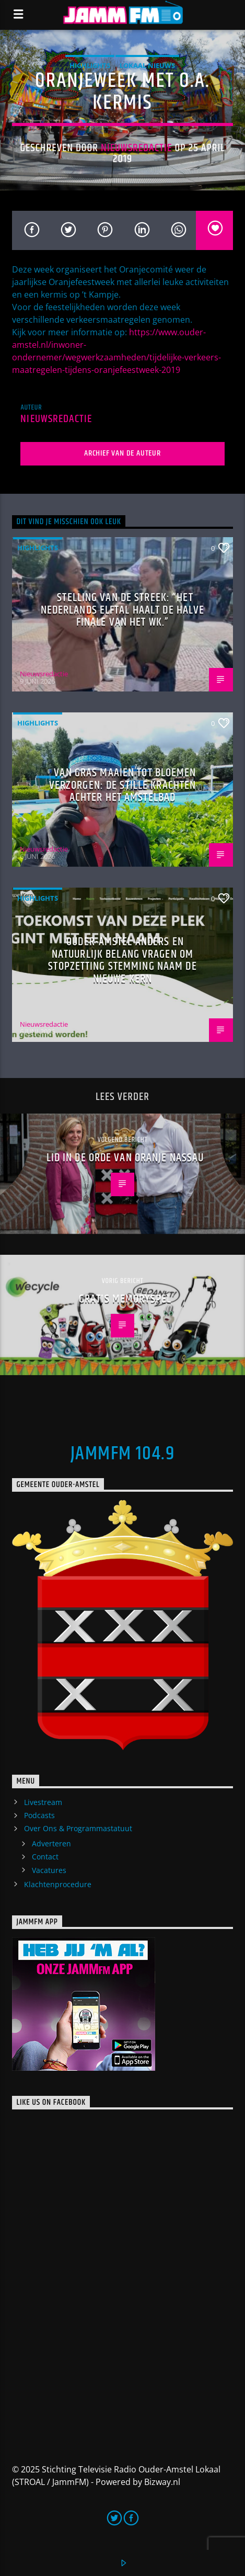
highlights (89, 65)
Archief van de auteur (122, 453)
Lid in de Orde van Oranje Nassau (125, 1158)
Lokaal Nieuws (147, 65)
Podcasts (39, 1815)
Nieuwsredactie (136, 148)
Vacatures (49, 1870)
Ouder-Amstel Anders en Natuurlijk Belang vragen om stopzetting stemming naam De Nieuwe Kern (122, 960)
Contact (45, 1857)
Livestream (43, 1802)
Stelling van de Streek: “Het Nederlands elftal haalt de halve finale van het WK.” (123, 609)
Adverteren (51, 1843)
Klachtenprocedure (57, 1884)
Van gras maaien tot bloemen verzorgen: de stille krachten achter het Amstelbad (122, 785)
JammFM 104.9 (122, 1454)
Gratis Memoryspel (125, 1299)
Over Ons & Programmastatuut (78, 1828)
